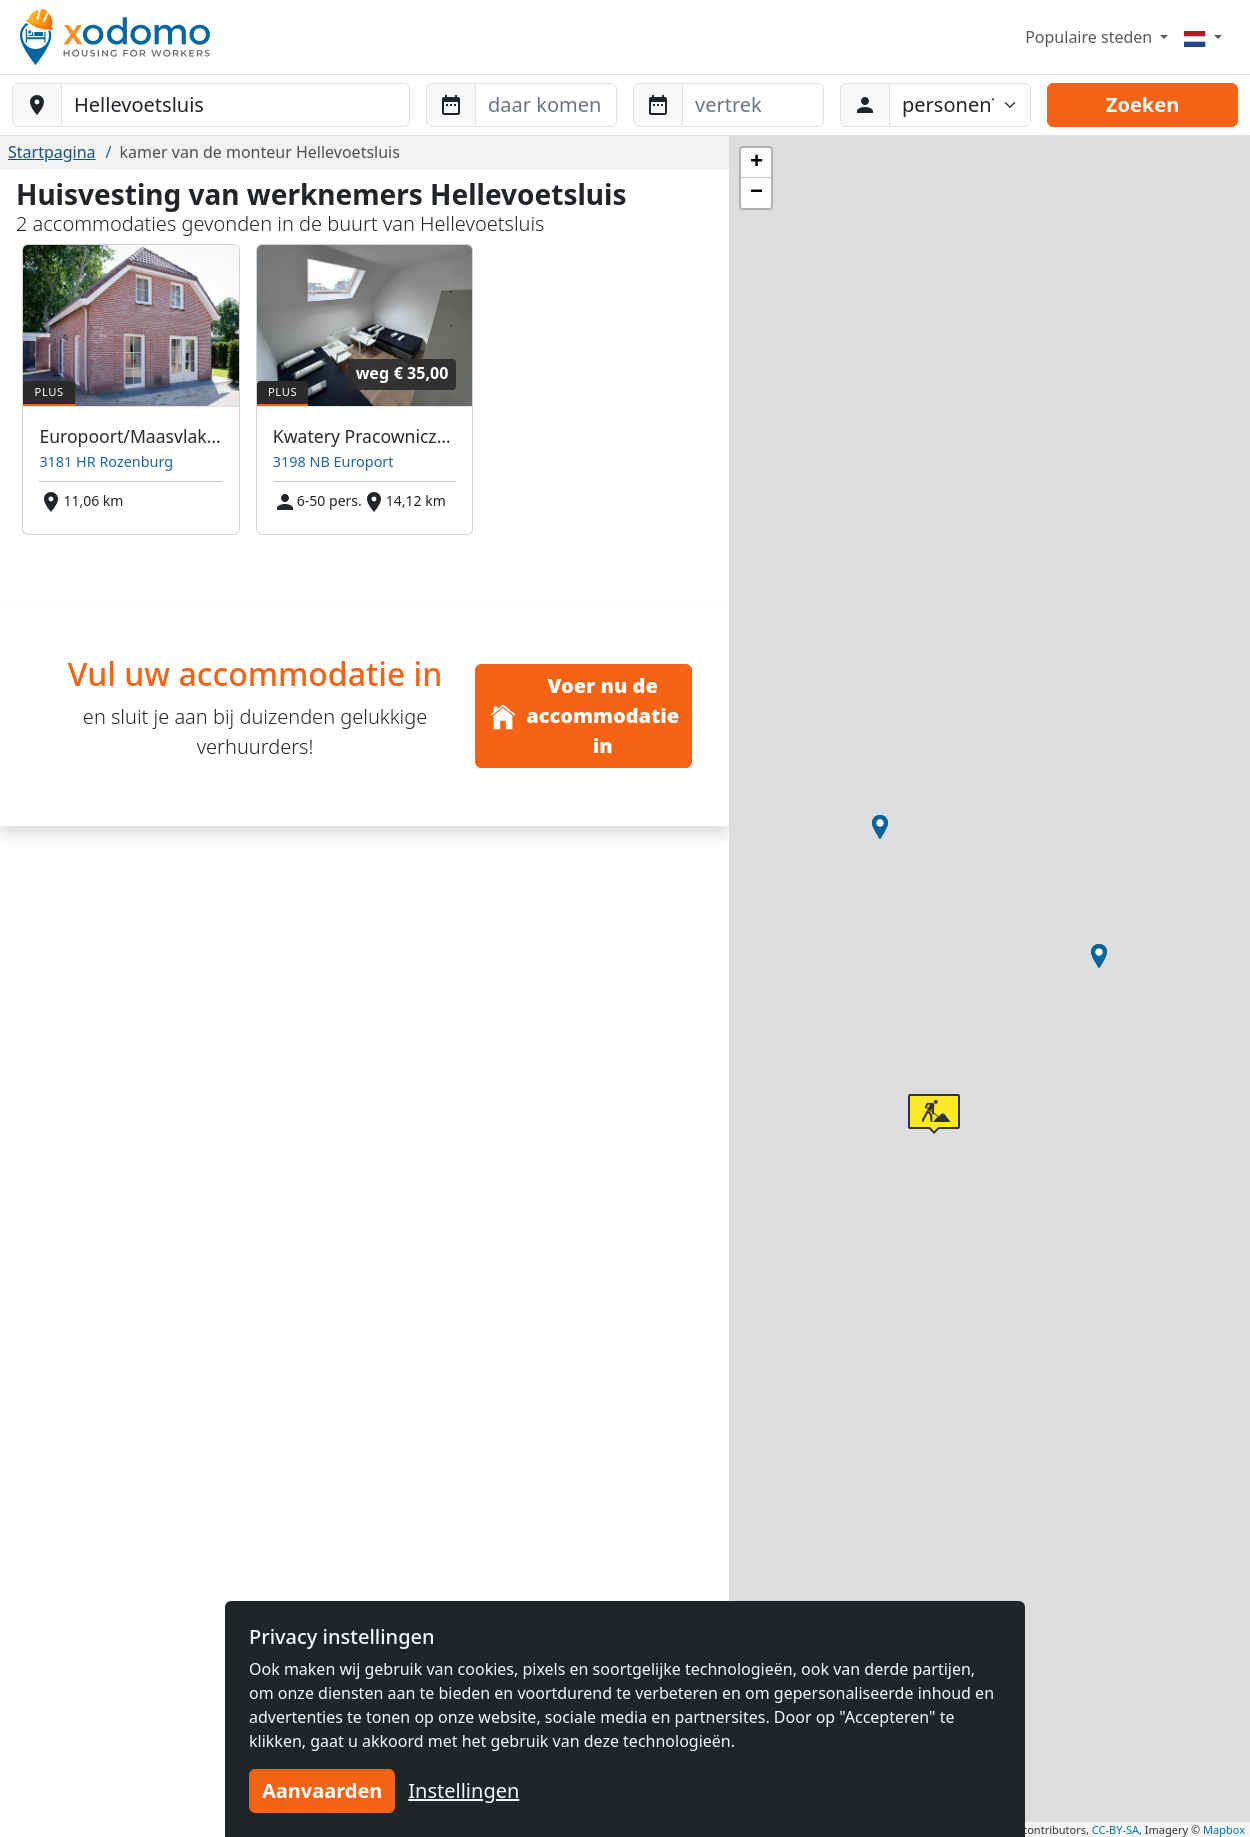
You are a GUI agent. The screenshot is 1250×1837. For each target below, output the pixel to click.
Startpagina (52, 152)
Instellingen (463, 1790)
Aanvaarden (322, 1790)
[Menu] (1203, 37)
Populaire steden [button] (1090, 37)
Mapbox (1224, 1829)
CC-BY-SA (1115, 1829)
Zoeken (1142, 104)
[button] (1099, 956)
